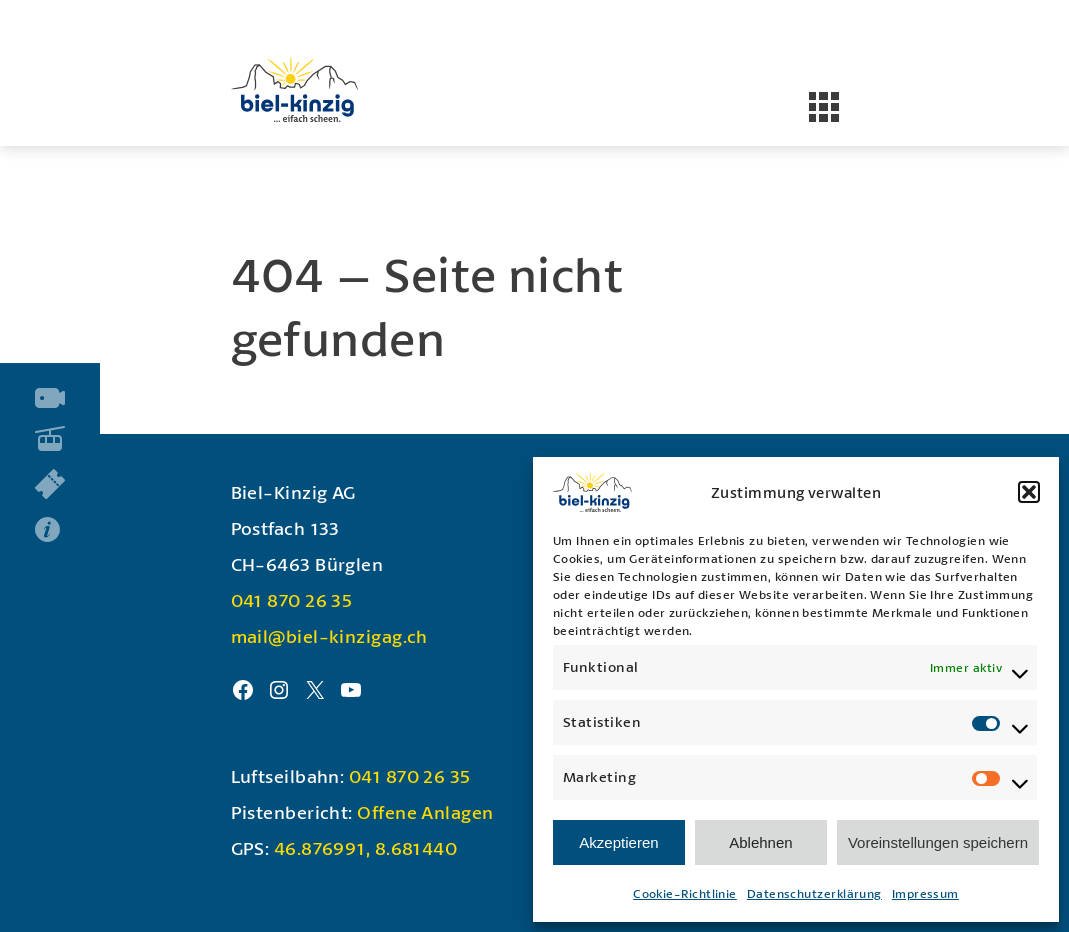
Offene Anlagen (425, 812)
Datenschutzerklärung (814, 893)
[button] (1029, 492)
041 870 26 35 (292, 600)
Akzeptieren (618, 842)
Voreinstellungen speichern (938, 842)
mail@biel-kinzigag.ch (329, 636)
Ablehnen (760, 842)
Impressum (925, 893)
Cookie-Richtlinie (685, 893)
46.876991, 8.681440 (366, 848)
